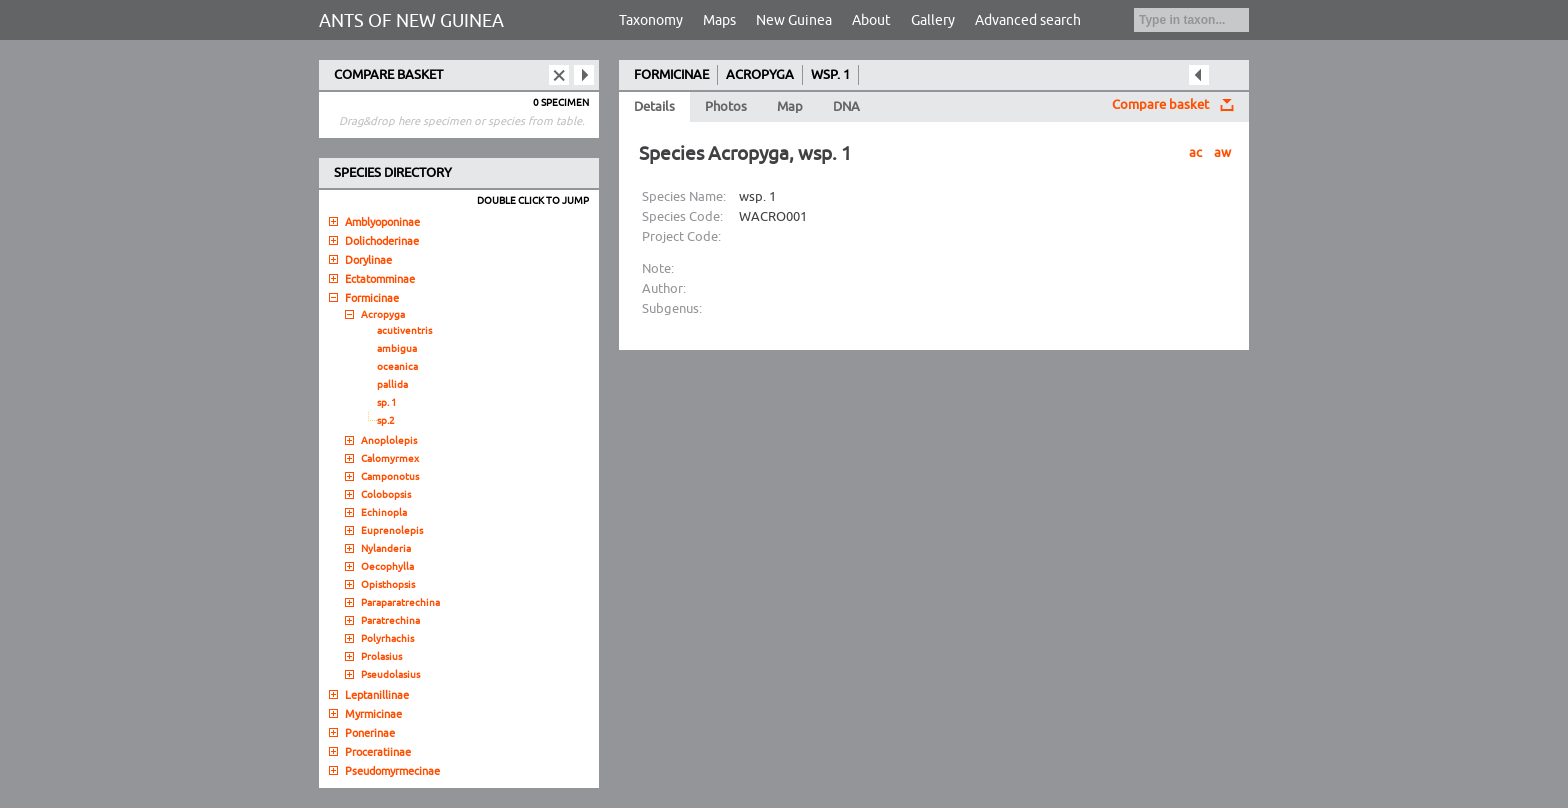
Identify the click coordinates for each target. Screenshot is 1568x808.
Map (790, 107)
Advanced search (1028, 20)
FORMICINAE (671, 75)
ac (1195, 153)
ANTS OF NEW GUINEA (411, 21)
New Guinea (794, 20)
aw (1222, 153)
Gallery (933, 20)
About (871, 20)
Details (654, 107)
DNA (846, 107)
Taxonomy (651, 20)
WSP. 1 (830, 75)
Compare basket (1160, 105)
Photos (726, 107)
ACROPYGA (760, 75)
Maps (719, 20)
